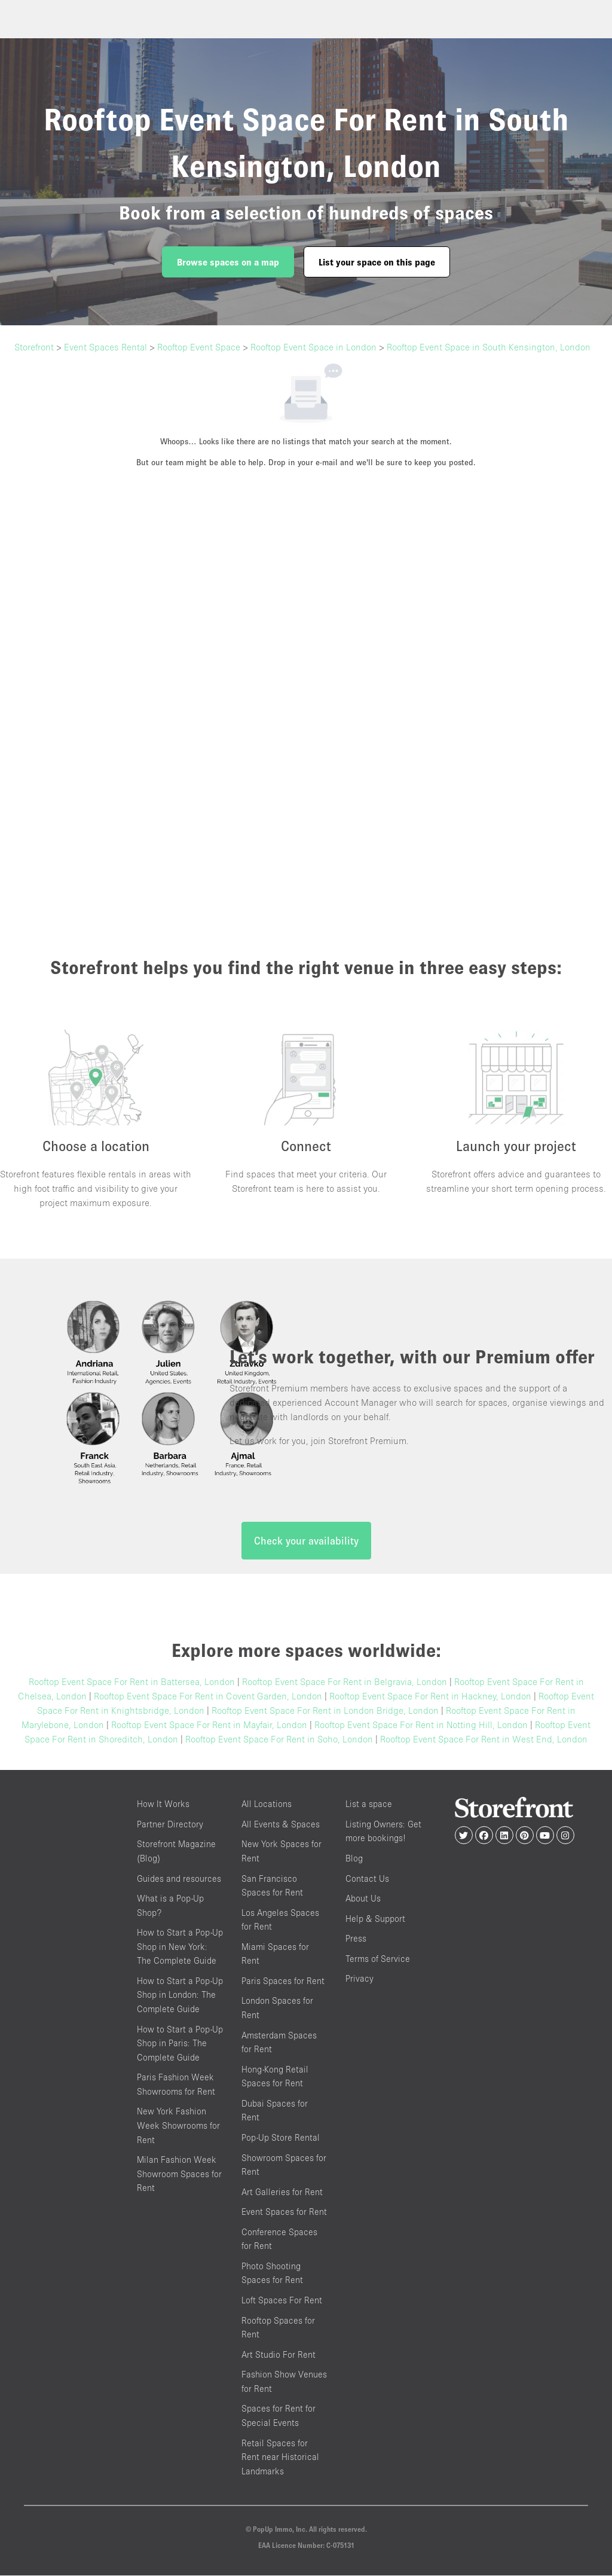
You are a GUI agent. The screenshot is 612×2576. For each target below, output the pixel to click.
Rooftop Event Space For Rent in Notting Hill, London (421, 1725)
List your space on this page (377, 262)
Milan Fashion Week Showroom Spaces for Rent (179, 2174)
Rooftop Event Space (198, 346)
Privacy (359, 1979)
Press (355, 1939)
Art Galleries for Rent (282, 2192)
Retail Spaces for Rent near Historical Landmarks (280, 2457)
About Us (363, 1899)
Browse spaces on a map (228, 262)
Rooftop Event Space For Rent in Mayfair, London (209, 1725)
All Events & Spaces (280, 1825)
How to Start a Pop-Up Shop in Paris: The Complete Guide (180, 2044)
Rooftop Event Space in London (313, 346)
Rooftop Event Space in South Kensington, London (488, 346)
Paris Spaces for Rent (283, 1981)
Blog (354, 1859)
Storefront (34, 346)
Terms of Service (377, 1959)
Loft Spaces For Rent (281, 2301)
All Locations (266, 1805)
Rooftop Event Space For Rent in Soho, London (279, 1740)
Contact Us (367, 1879)
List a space (368, 1805)
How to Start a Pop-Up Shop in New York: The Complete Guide (180, 1947)
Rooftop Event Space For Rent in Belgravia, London (344, 1682)
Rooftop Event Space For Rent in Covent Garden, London (208, 1697)
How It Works (163, 1805)
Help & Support (375, 1919)
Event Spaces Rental (105, 346)
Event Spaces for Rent (284, 2212)
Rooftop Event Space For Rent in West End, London (483, 1740)
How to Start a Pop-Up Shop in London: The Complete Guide (180, 1995)
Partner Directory (170, 1825)
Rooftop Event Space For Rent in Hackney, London (430, 1697)
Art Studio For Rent (278, 2355)
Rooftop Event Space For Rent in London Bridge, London (325, 1711)
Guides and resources (179, 1879)
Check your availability (306, 1542)
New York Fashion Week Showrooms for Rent (178, 2126)
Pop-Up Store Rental (280, 2138)
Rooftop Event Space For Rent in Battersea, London (132, 1682)
